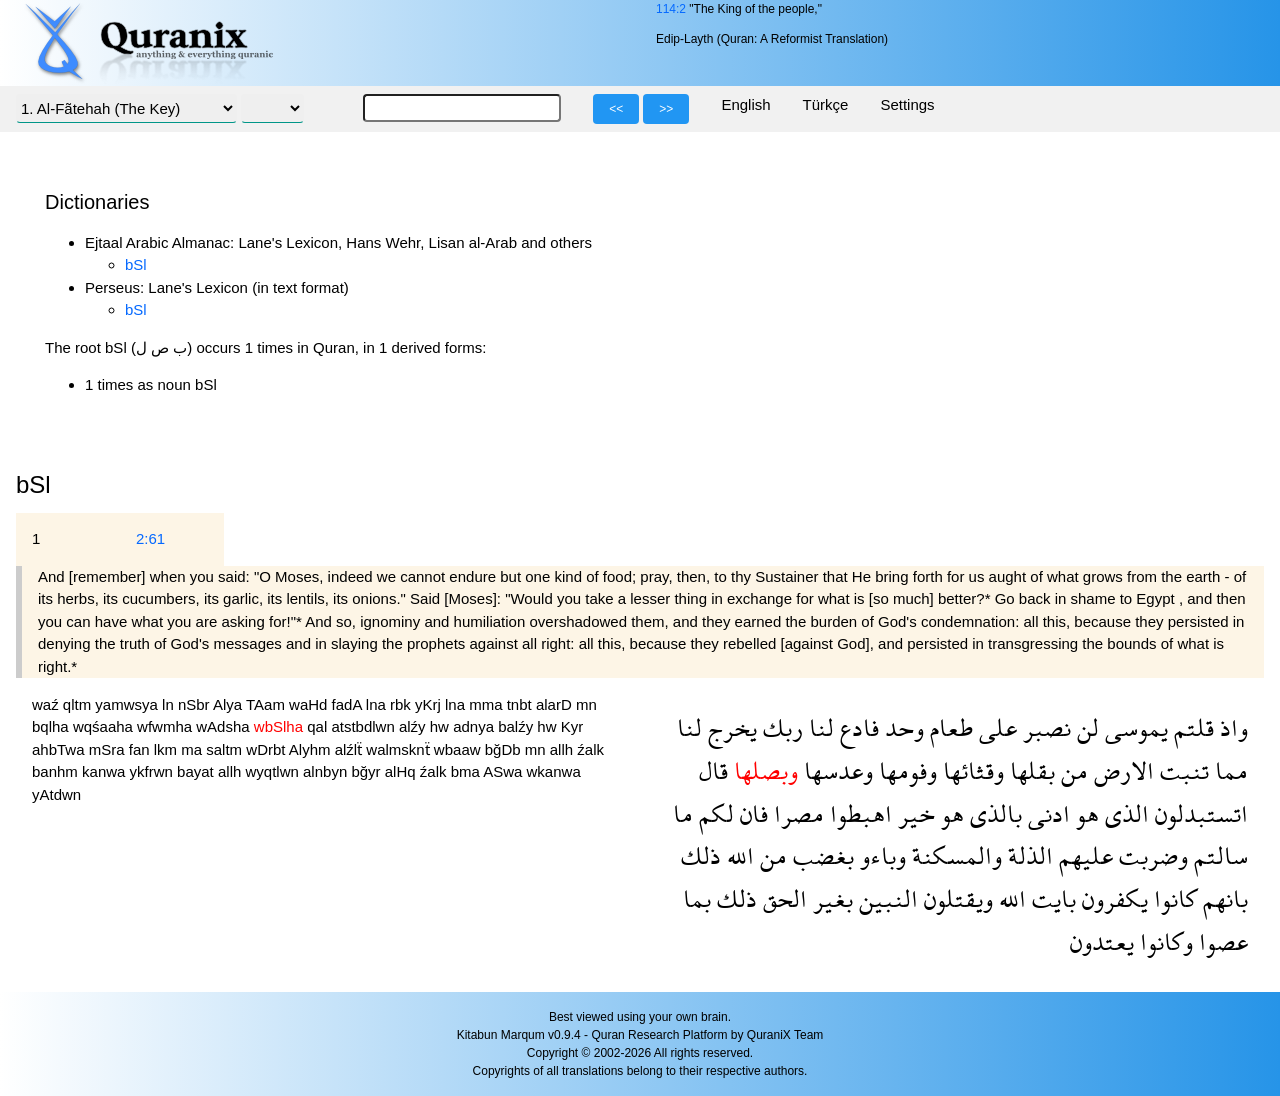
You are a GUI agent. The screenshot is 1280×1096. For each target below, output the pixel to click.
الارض (1121, 770)
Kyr (572, 726)
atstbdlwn (365, 726)
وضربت (1150, 855)
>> (666, 109)
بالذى (993, 813)
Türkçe (826, 104)
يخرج (729, 727)
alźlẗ (351, 749)
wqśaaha (105, 726)
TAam (267, 704)
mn (586, 704)
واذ (1231, 727)
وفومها (905, 770)
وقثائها (970, 770)
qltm (79, 704)
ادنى (1046, 813)
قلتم (1191, 727)
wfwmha (166, 726)
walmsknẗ (400, 749)
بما (697, 898)
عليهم (1083, 855)
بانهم (1222, 898)
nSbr (195, 704)
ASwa (504, 771)
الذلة (1027, 855)
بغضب (820, 855)
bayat (197, 771)
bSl (136, 264)
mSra (109, 749)
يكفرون (1112, 898)
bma (467, 771)
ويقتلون (955, 898)
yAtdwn (56, 794)
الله (737, 855)
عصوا (1220, 941)
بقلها (1029, 770)
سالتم (1218, 855)
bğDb (505, 749)
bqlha (52, 726)
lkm (168, 749)
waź (47, 704)
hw (441, 726)
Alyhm (312, 749)
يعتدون (1102, 941)
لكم (713, 813)
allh (564, 749)
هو (1084, 813)
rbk (402, 704)
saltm (226, 749)
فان (751, 813)
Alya (229, 704)
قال (713, 770)
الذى (1124, 813)
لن (1085, 727)
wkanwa (554, 771)
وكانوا (1163, 941)
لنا (818, 727)
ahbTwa (60, 749)
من (1071, 770)
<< (616, 109)
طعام (948, 727)
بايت (1051, 898)
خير (913, 813)
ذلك (701, 855)
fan (141, 749)
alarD (556, 704)
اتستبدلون (1198, 813)
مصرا (796, 813)
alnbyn (327, 771)
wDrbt (267, 749)
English (745, 104)
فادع (856, 727)
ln (170, 704)
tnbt (521, 704)
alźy (414, 726)
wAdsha (225, 726)
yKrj (430, 704)
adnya (475, 726)
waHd (310, 704)
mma (488, 704)
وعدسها (835, 770)
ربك (780, 727)
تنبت (1181, 770)
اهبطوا (858, 813)
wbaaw (459, 749)
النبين (885, 898)
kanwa (106, 771)
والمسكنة (954, 855)
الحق (782, 898)
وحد (901, 727)
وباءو (880, 855)
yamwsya (128, 704)
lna (378, 704)
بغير (830, 898)
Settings (907, 104)
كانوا (1172, 898)
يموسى (1133, 727)
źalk (590, 749)
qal (319, 726)
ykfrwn (154, 771)
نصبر (1044, 727)
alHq (402, 771)
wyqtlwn (275, 771)
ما (683, 813)
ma (193, 749)
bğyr (367, 771)
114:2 (671, 9)
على (995, 727)
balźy (517, 726)
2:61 (150, 538)
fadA (349, 704)
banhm (57, 771)
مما (1228, 770)
